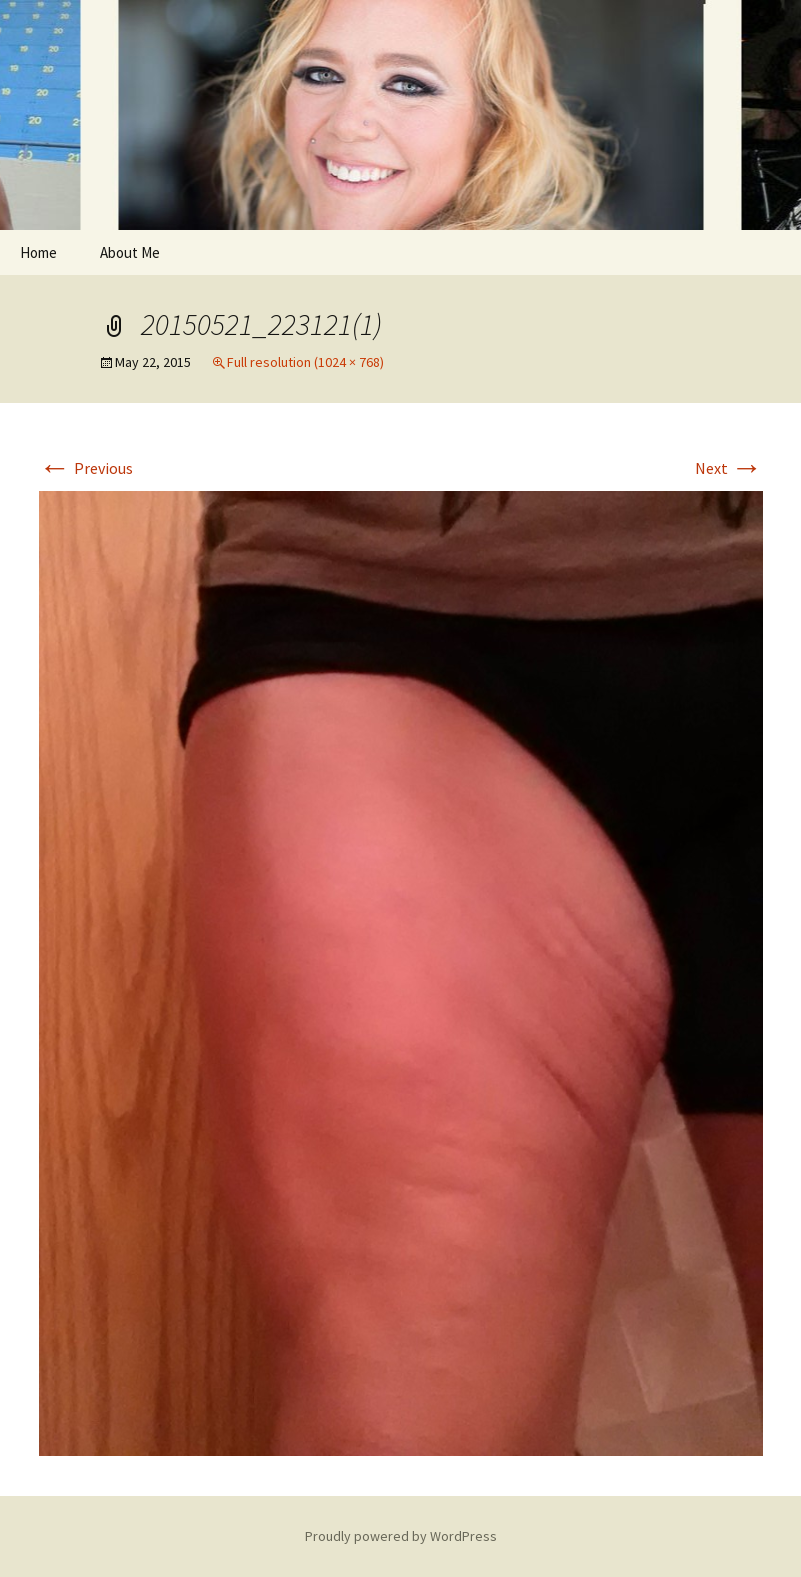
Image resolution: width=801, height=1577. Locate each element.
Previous (86, 468)
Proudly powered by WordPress (401, 1536)
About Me (130, 252)
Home (38, 252)
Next (729, 468)
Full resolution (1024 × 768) (305, 362)
